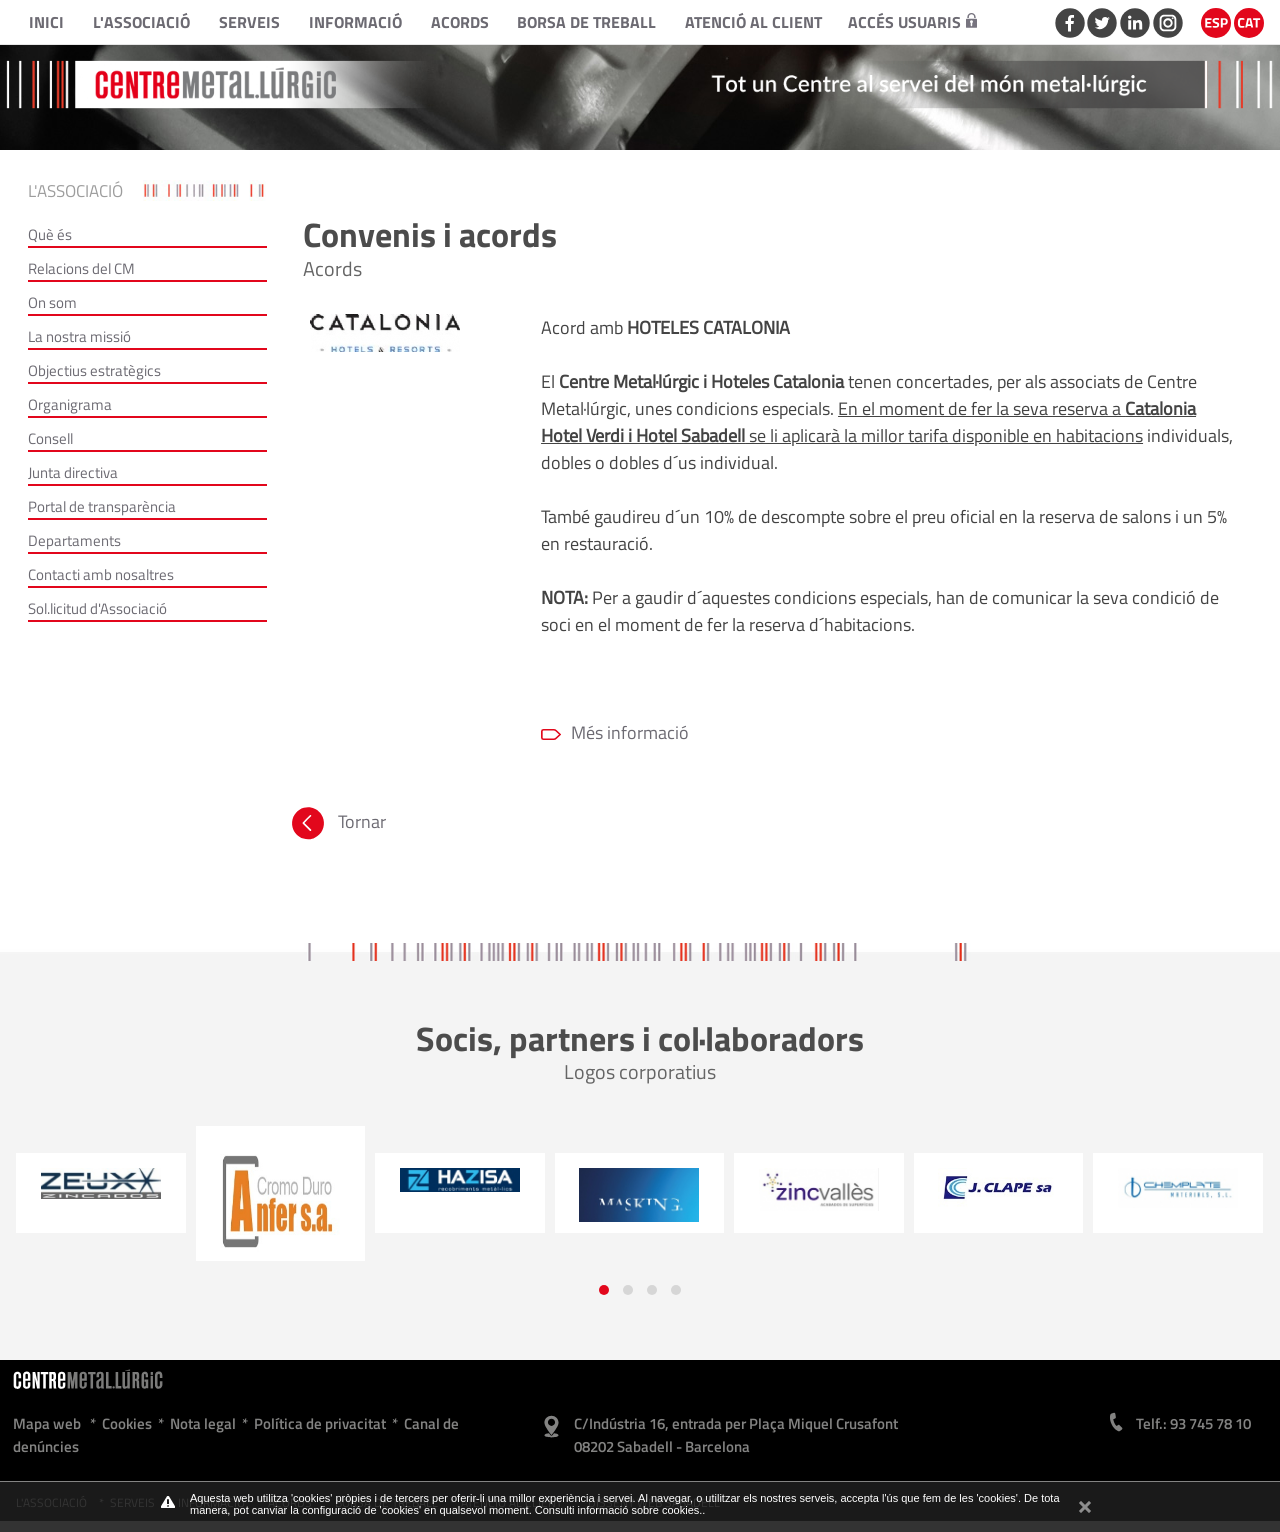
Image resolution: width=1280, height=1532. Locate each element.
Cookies (127, 1423)
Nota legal (203, 1423)
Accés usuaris (912, 22)
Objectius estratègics (94, 370)
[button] (604, 1290)
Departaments (74, 540)
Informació (355, 22)
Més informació (630, 732)
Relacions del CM (81, 268)
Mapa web (47, 1423)
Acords (460, 22)
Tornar (337, 826)
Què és (50, 234)
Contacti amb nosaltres (101, 574)
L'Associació (141, 22)
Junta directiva (73, 472)
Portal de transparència (102, 506)
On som (52, 302)
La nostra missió (79, 336)
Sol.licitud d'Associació (97, 608)
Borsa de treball (586, 22)
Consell (50, 438)
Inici (46, 22)
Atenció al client (753, 22)
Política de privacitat (320, 1423)
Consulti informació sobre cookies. (619, 1510)
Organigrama (70, 404)
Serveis (249, 22)
